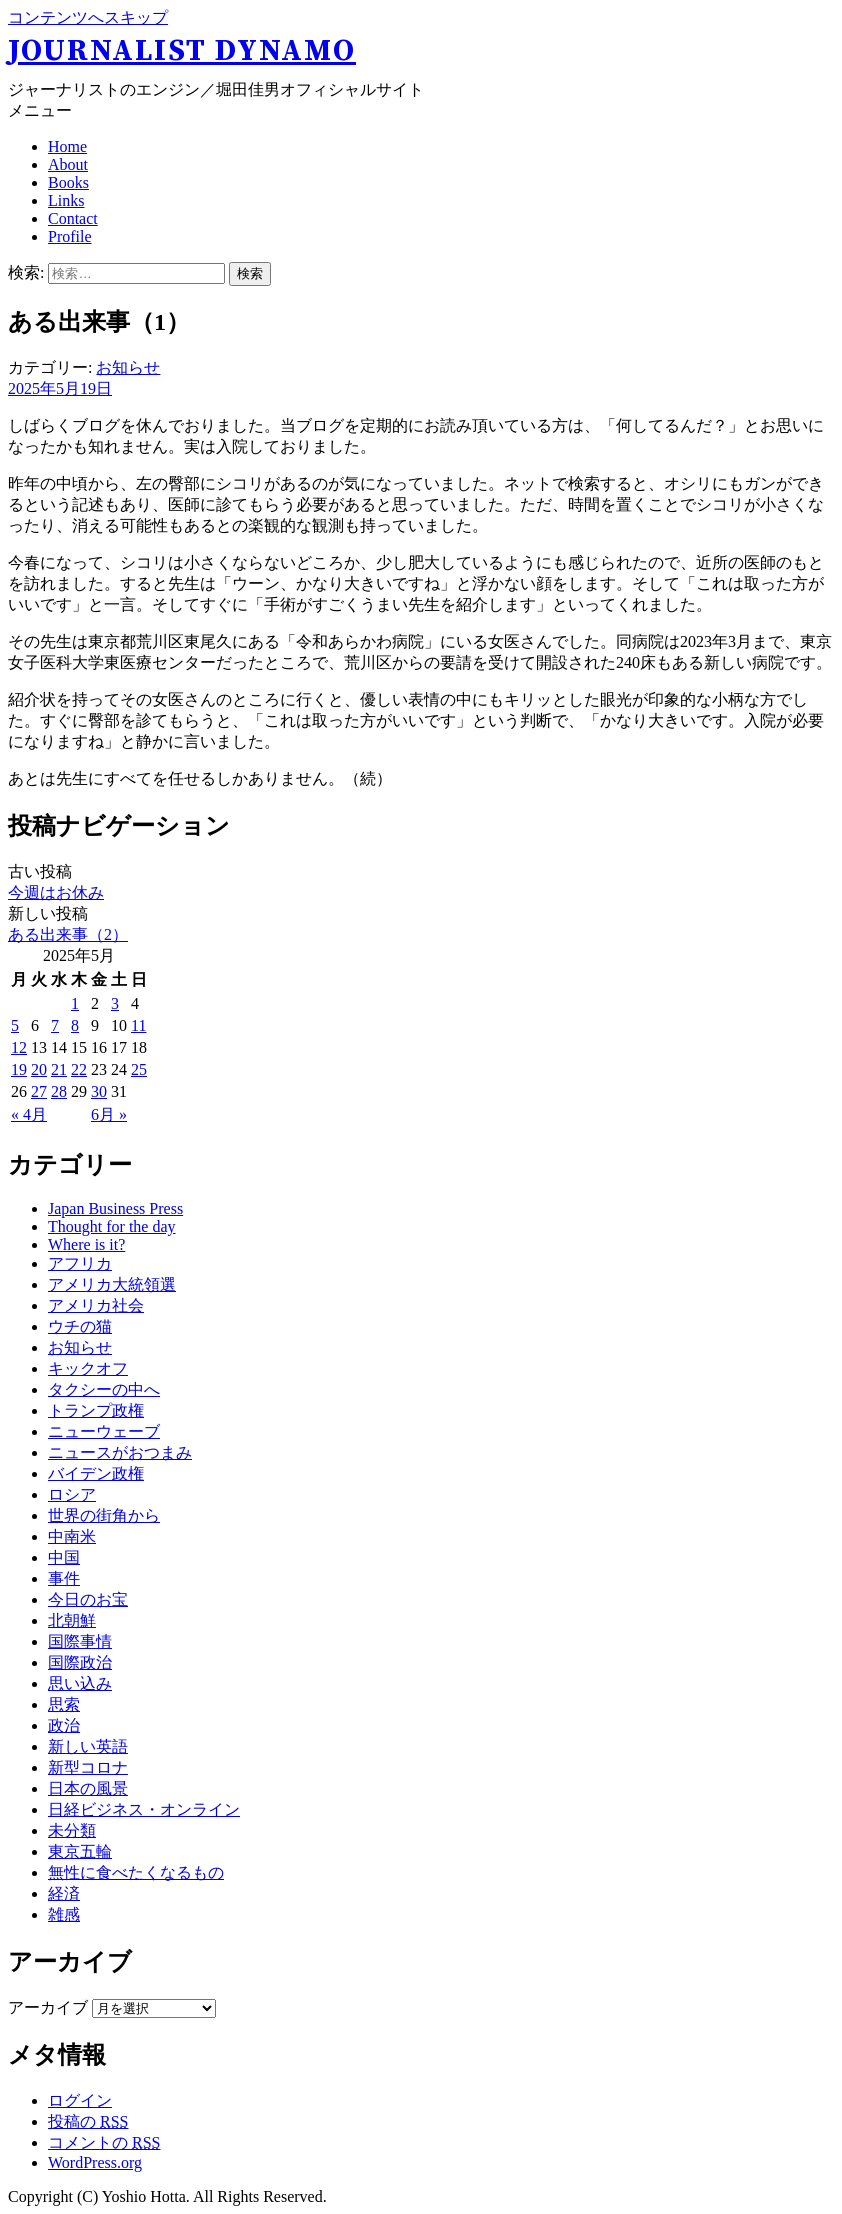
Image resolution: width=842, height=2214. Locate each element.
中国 (64, 1557)
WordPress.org (95, 2162)
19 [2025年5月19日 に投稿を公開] (19, 1069)
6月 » (109, 1114)
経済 (64, 1893)
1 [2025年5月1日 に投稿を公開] (75, 1003)
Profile (70, 236)
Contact (73, 218)
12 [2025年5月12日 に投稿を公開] (19, 1047)
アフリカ (80, 1263)
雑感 (64, 1914)
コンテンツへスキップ (88, 17)
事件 (64, 1578)
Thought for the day (112, 1226)
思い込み (80, 1683)
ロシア (72, 1494)
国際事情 (80, 1641)
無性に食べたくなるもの (136, 1872)
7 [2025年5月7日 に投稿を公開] (55, 1025)
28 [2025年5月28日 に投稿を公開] (59, 1091)
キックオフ (88, 1368)
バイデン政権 (96, 1473)
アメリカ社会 (96, 1305)
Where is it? (86, 1244)
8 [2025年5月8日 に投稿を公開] (75, 1025)
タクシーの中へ (104, 1389)
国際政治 (80, 1662)
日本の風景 (88, 1788)
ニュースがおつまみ (120, 1452)
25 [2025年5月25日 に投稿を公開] (139, 1069)
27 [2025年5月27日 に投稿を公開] (39, 1091)
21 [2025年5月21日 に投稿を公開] (59, 1069)
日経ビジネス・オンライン (144, 1809)
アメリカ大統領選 (112, 1284)
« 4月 (29, 1114)
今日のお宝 (88, 1599)
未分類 (72, 1830)
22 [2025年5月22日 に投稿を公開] (79, 1069)
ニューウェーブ (104, 1431)
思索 (64, 1704)
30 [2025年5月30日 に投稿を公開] (99, 1091)
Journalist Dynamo (182, 51)
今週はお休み (56, 892)
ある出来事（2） (68, 934)
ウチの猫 (80, 1326)
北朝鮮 (72, 1620)
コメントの (104, 2142)
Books (68, 182)
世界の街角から (104, 1515)
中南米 (72, 1536)
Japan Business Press (115, 1208)
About (68, 164)
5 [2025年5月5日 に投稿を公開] (15, 1025)
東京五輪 (80, 1851)
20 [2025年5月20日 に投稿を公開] (39, 1069)
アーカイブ (48, 2007)
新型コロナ (88, 1767)
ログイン (80, 2100)
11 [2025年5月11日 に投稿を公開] (138, 1025)
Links (66, 200)
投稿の (88, 2121)
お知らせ (128, 367)
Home (67, 146)
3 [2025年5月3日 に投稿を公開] (115, 1003)
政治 (64, 1725)
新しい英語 (88, 1746)
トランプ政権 (96, 1410)
